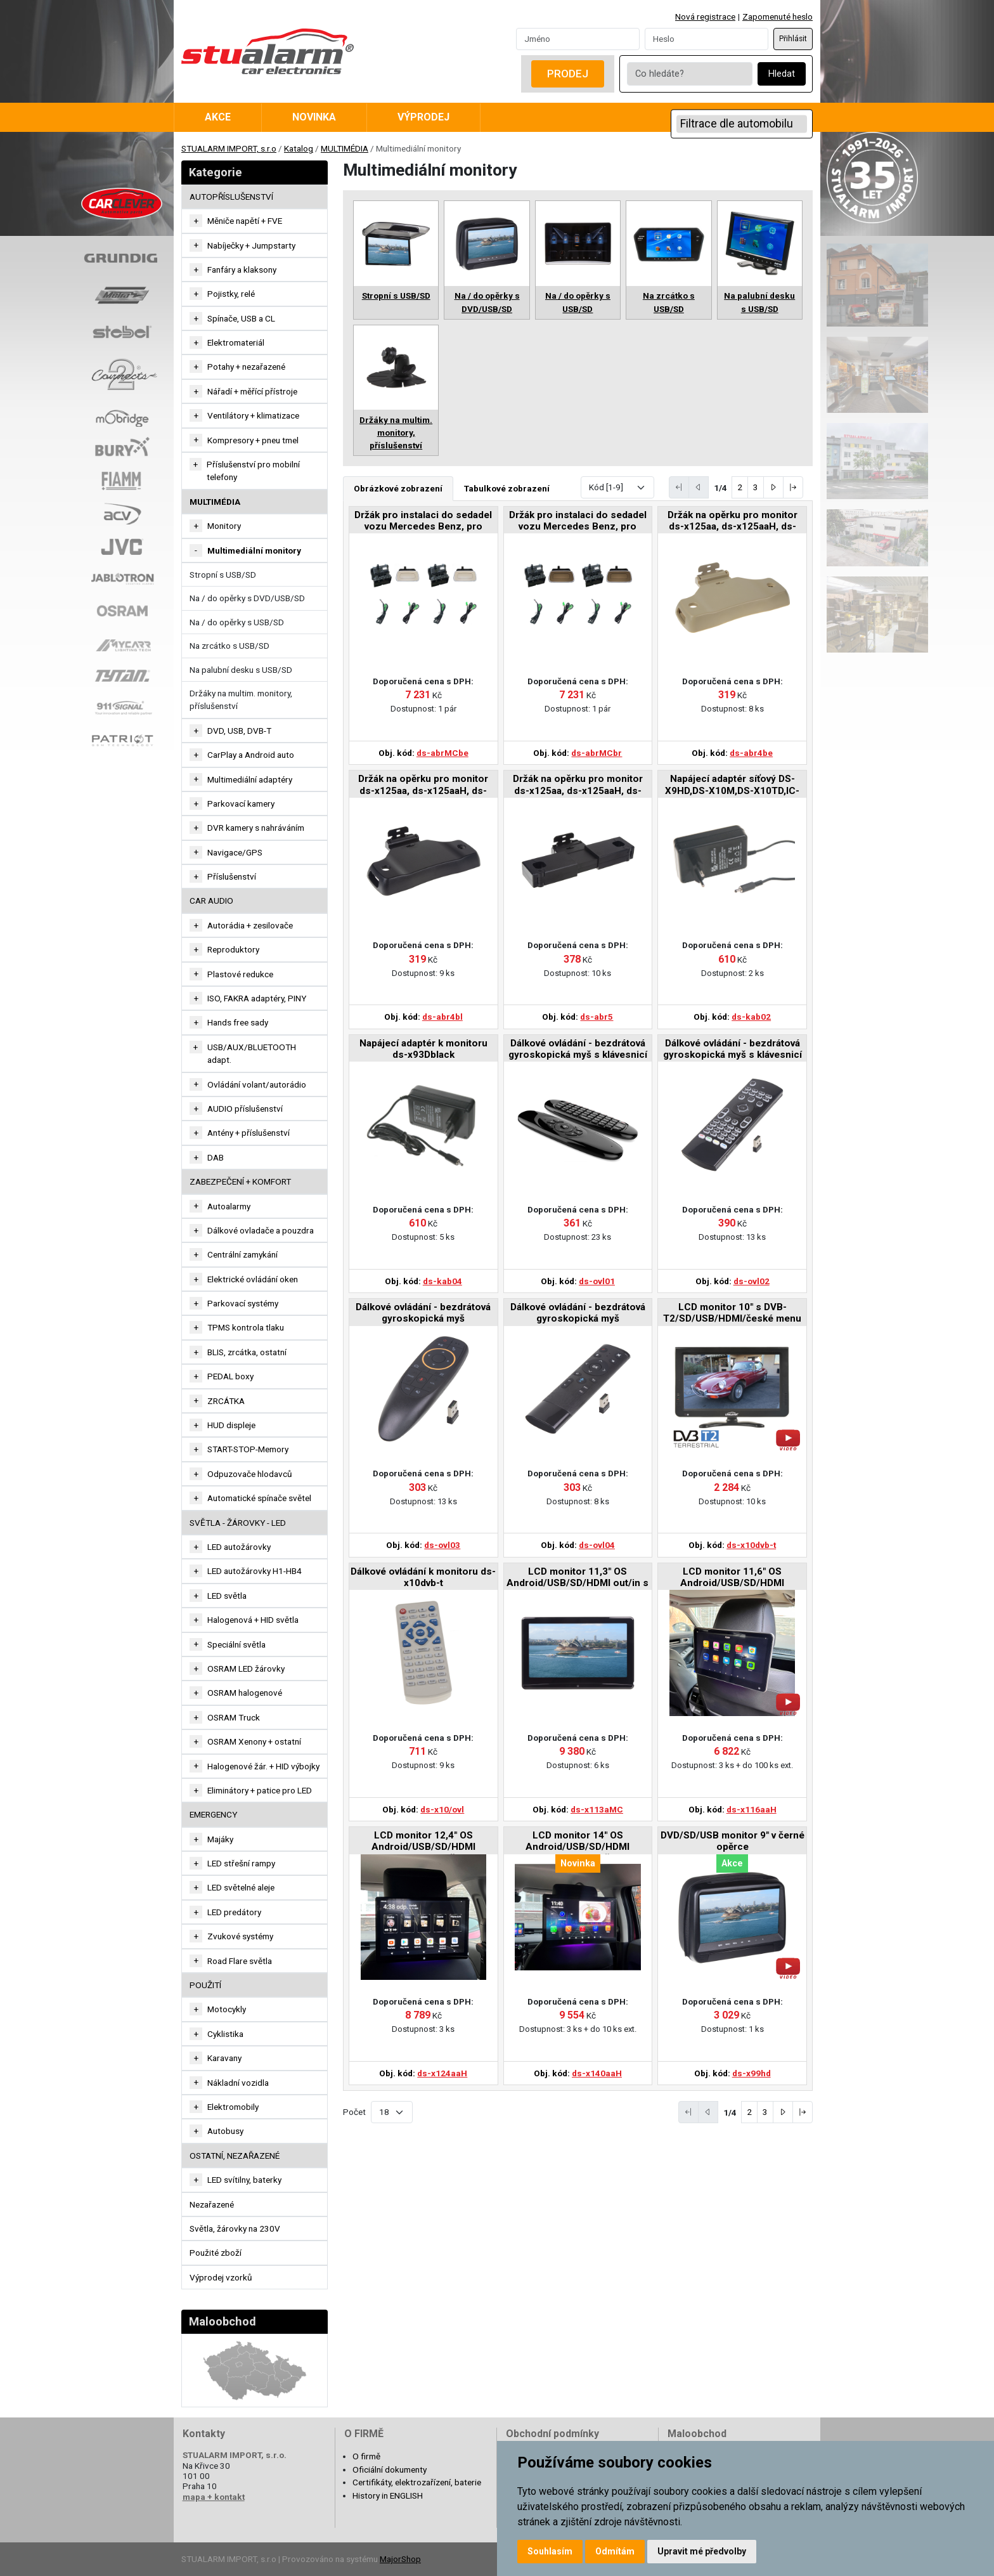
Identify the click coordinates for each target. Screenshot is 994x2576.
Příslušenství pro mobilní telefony (253, 470)
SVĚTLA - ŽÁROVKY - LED (238, 1523)
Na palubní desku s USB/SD (241, 670)
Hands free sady (237, 1022)
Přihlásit (793, 38)
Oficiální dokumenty (389, 2469)
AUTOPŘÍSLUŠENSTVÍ (231, 197)
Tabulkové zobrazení (507, 488)
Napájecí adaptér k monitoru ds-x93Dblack (423, 1049)
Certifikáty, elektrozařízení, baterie (416, 2482)
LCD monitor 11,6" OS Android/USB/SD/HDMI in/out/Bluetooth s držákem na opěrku (732, 1578)
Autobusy (225, 2131)
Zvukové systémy (240, 1936)
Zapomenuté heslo (777, 16)
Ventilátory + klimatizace (253, 415)
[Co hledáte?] (689, 74)
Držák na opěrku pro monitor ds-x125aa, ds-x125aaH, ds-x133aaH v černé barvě (423, 785)
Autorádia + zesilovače (250, 925)
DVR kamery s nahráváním (255, 828)
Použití (205, 1985)
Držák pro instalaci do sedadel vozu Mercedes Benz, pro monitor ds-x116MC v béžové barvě (423, 521)
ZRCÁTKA (226, 1401)
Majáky (220, 1839)
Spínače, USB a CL (241, 318)
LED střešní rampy (241, 1863)
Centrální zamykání (242, 1254)
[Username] (578, 38)
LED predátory (234, 1912)
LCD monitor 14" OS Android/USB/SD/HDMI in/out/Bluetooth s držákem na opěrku (577, 1842)
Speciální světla (236, 1644)
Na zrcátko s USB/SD (229, 646)
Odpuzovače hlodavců (249, 1474)
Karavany (224, 2058)
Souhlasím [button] (549, 2551)
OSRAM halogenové (244, 1693)
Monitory (224, 526)
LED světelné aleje (240, 1887)
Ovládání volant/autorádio (256, 1084)
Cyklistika (225, 2034)
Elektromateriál (235, 342)
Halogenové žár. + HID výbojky (263, 1766)
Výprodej (423, 117)
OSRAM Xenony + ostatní (254, 1741)
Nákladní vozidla (238, 2083)
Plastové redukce (240, 974)
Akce (218, 117)
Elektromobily (233, 2107)
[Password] (706, 38)
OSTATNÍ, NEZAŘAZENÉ (235, 2155)
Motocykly (226, 2009)
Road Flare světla (239, 1961)
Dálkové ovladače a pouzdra (260, 1230)
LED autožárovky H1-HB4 (254, 1571)
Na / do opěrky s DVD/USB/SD (247, 598)
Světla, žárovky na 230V (235, 2228)
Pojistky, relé (231, 294)
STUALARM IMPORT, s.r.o (228, 148)
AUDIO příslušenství (245, 1108)
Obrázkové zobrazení (398, 488)
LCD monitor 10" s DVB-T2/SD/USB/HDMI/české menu (732, 1312)
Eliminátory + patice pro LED (259, 1790)
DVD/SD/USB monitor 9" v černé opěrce (732, 1841)
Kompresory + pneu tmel (253, 440)
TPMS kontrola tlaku (245, 1327)
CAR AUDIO (211, 900)
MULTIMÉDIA (344, 148)
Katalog (298, 148)
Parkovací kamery (240, 803)
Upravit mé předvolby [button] (701, 2551)
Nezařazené (212, 2204)
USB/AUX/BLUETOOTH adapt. (251, 1053)
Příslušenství (231, 876)
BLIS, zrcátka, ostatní (247, 1352)
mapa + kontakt (214, 2497)
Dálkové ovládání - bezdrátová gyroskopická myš (423, 1312)
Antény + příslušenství (248, 1133)
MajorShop (400, 2559)
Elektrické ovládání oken (252, 1279)
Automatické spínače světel (259, 1498)
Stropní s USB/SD (223, 574)
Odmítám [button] (615, 2551)
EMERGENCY (213, 1814)
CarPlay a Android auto (250, 755)
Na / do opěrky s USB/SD (237, 622)
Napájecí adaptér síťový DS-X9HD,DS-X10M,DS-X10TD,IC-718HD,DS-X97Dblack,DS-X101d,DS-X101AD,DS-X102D (732, 785)
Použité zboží (216, 2252)
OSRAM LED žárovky (246, 1668)
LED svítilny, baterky (244, 2180)
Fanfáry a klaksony (241, 269)
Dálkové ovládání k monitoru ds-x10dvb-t (423, 1577)
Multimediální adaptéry (249, 779)
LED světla (227, 1595)
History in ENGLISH (387, 2495)
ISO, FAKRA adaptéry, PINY (256, 998)
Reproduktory (233, 949)
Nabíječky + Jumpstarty (251, 245)
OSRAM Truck (233, 1717)
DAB (215, 1157)
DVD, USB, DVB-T (239, 730)
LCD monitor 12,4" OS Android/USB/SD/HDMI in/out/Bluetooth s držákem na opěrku (423, 1842)
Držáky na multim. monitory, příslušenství (241, 699)
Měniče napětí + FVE (244, 221)
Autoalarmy (228, 1206)
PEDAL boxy (230, 1376)
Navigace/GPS (234, 852)
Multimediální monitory (254, 550)
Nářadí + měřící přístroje (252, 391)
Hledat (781, 73)
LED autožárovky (239, 1547)
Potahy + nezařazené (246, 366)
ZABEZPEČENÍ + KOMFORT (240, 1181)
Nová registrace (705, 16)
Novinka (314, 117)
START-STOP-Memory (247, 1449)
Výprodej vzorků (221, 2277)
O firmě (366, 2456)
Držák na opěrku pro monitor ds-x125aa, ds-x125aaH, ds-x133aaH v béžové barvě (732, 521)
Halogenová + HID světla (253, 1620)
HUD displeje (231, 1425)
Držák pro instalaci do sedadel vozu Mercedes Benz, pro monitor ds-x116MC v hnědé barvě (578, 521)
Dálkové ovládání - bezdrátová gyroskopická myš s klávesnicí (577, 1049)
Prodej (567, 73)
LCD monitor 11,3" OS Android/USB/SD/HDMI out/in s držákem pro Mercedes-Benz (578, 1578)
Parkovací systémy (242, 1303)
